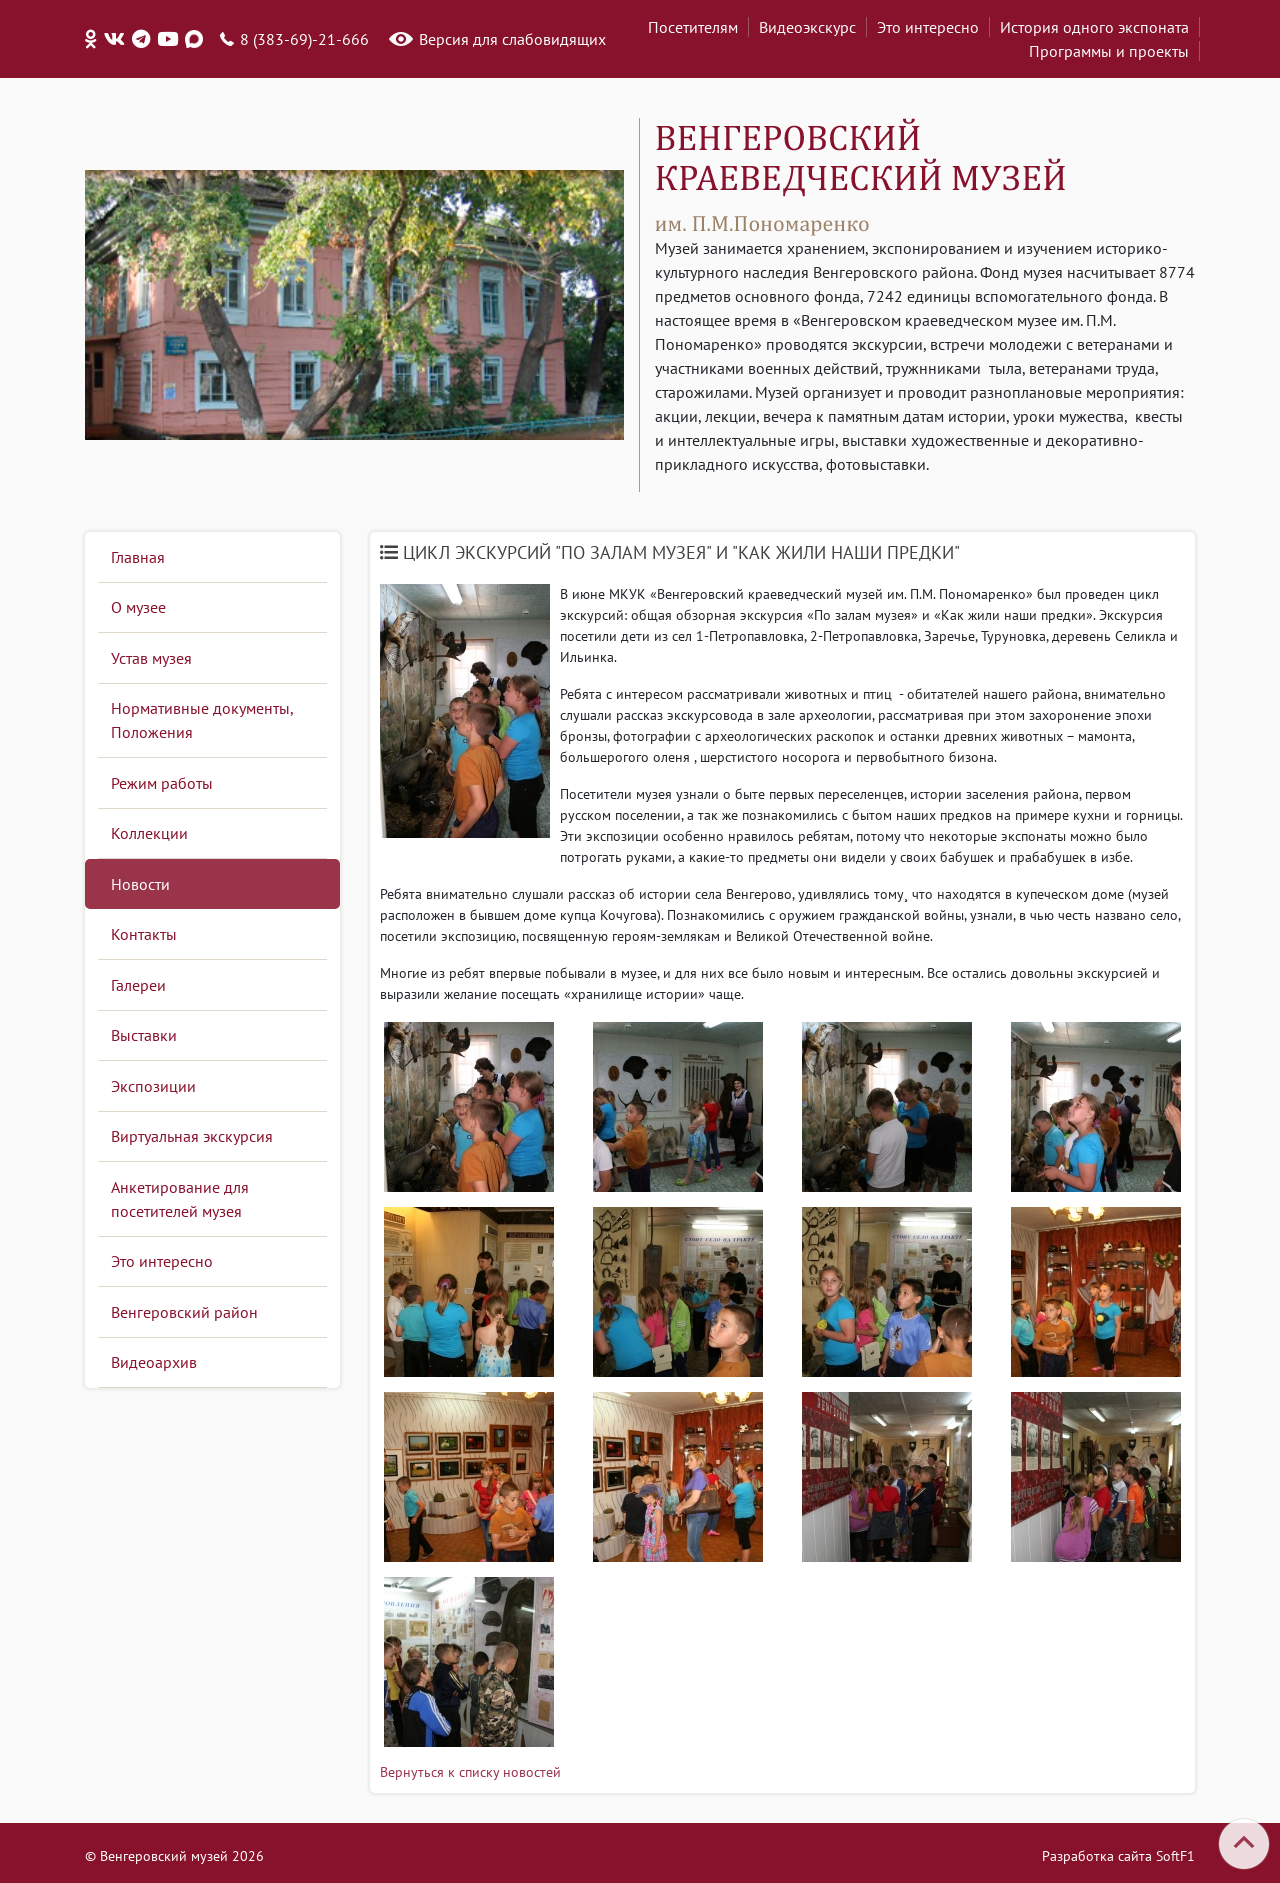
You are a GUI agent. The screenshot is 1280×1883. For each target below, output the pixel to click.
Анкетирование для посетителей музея (180, 1199)
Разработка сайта (1097, 1856)
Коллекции (149, 833)
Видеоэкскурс (807, 27)
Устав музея (151, 658)
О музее (138, 607)
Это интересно (928, 27)
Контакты (144, 934)
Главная (138, 557)
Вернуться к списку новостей (470, 1772)
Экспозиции (153, 1086)
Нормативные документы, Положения (202, 720)
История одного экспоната (1094, 27)
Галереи (138, 985)
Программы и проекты (1109, 51)
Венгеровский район (184, 1312)
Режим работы (162, 783)
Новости (140, 884)
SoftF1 (1175, 1856)
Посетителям (693, 27)
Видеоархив (154, 1362)
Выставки (144, 1035)
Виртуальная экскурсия (192, 1136)
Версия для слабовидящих (512, 39)
